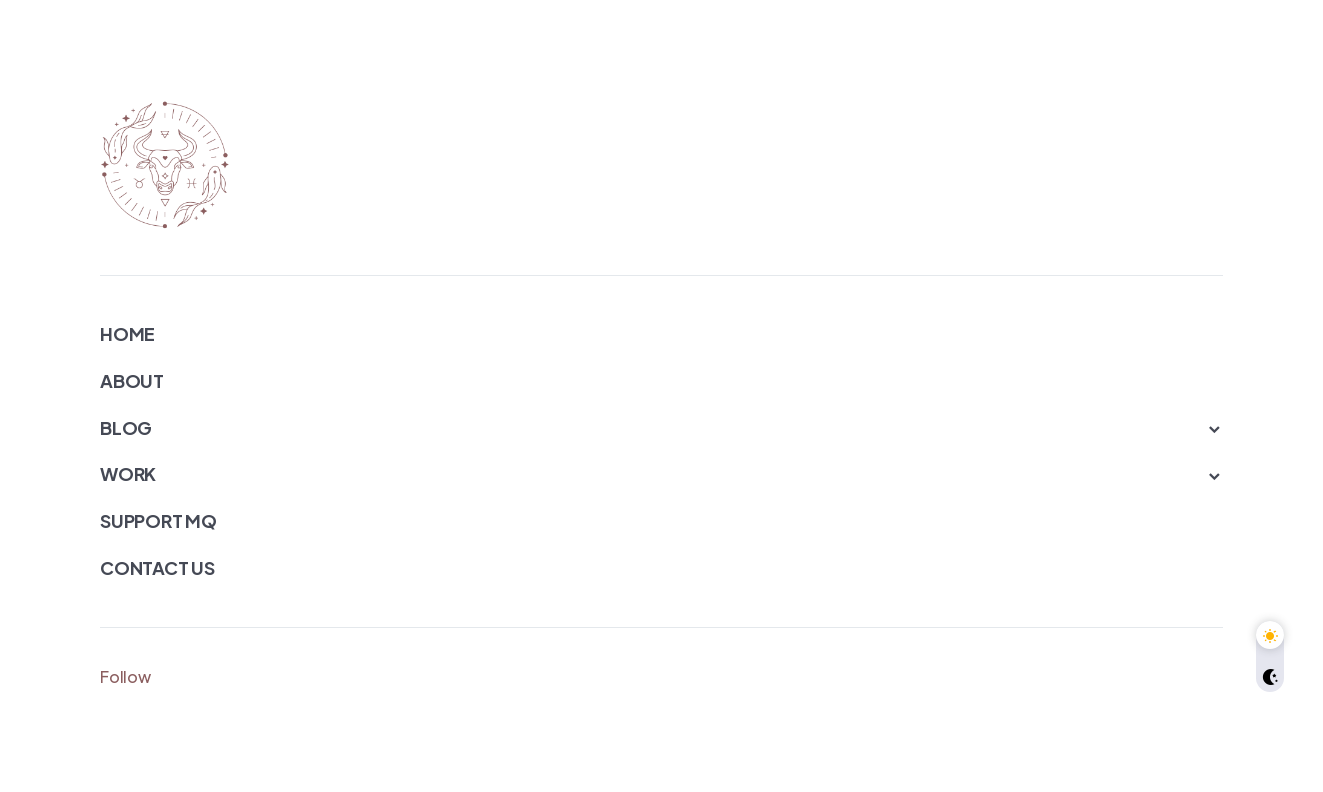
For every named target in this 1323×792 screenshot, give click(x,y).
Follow (125, 676)
